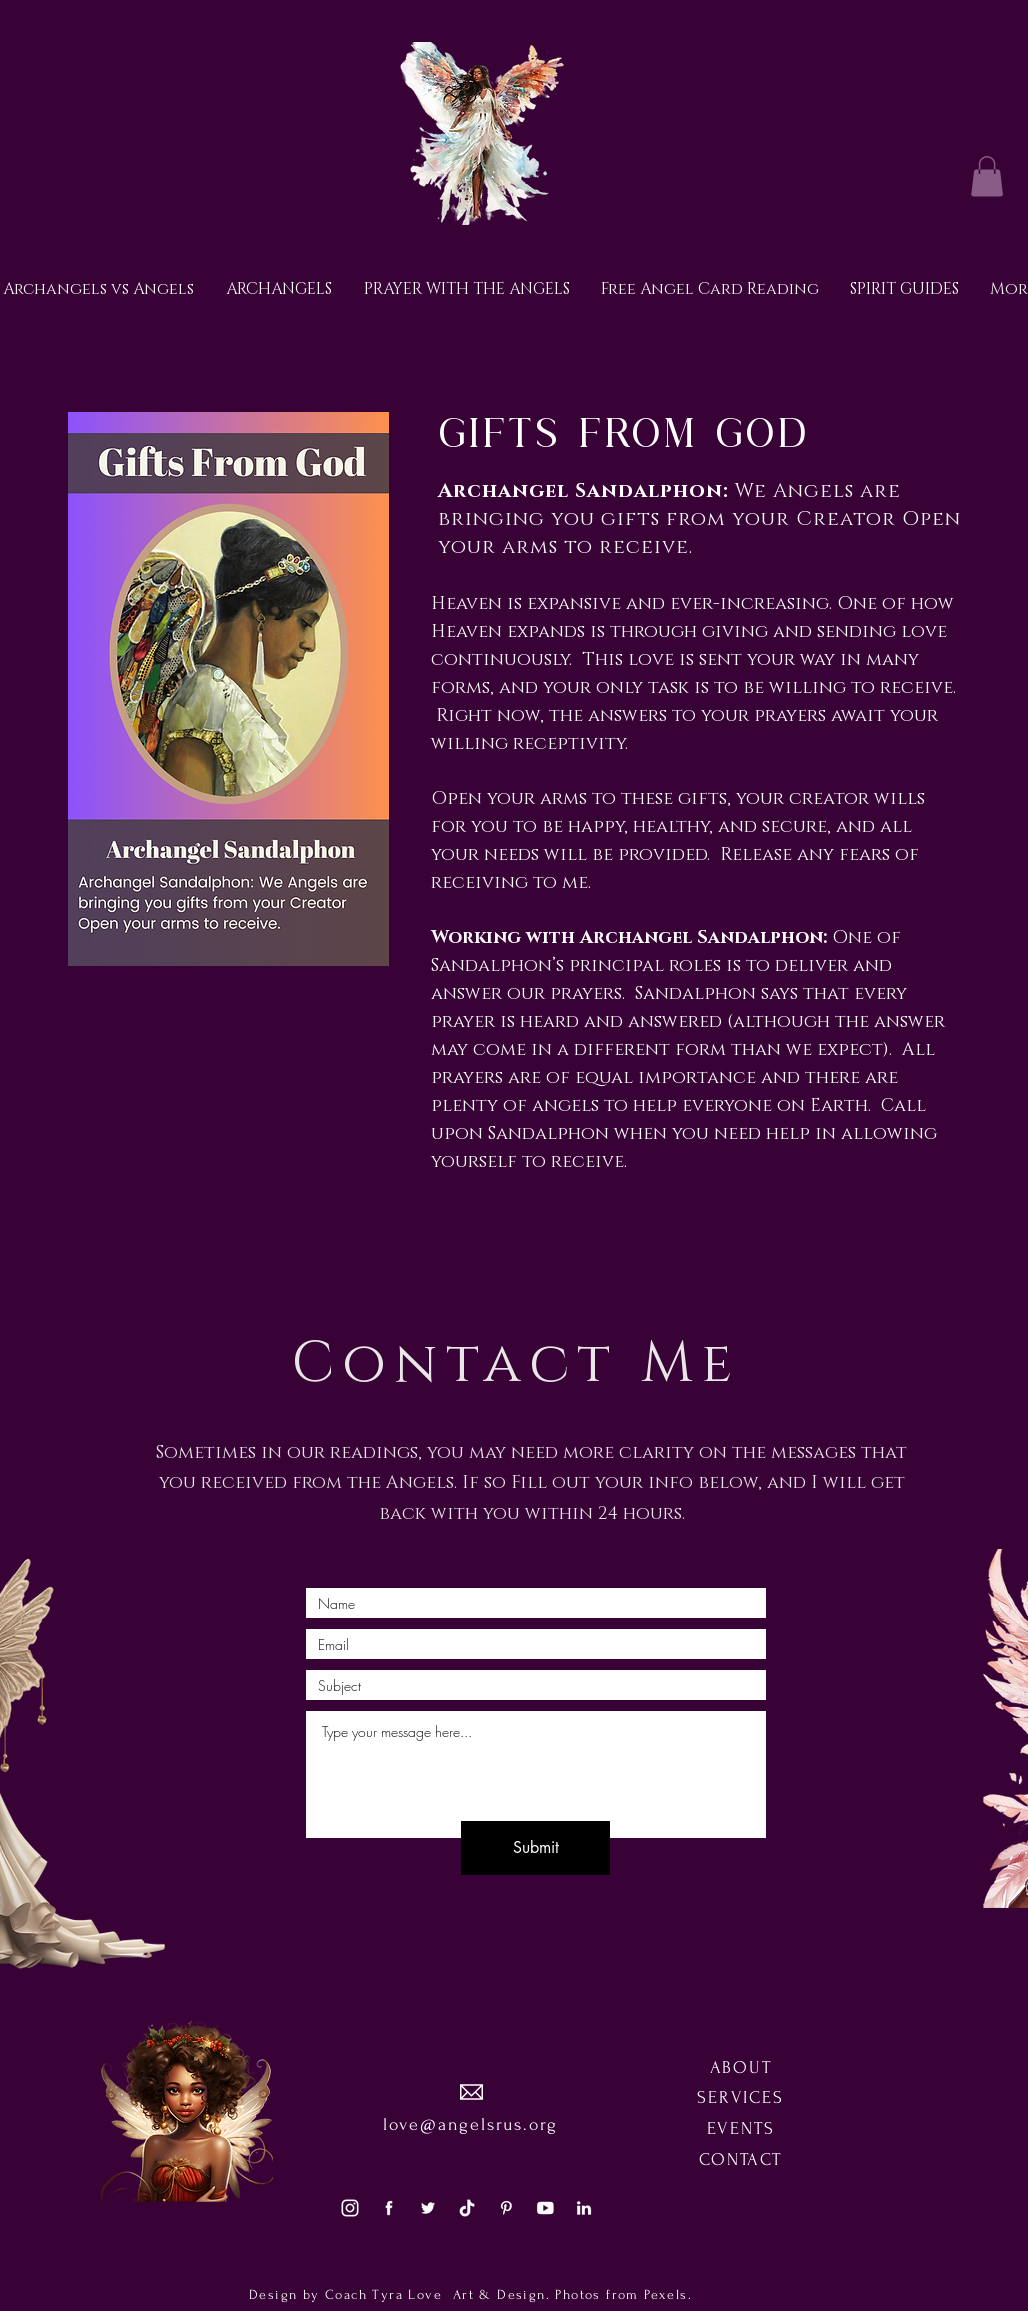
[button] (987, 176)
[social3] (350, 2208)
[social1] (389, 2208)
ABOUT (741, 2067)
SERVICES (740, 2097)
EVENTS (741, 2128)
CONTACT (740, 2159)
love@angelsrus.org (470, 2124)
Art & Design (496, 2294)
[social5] (545, 2208)
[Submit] (535, 1848)
